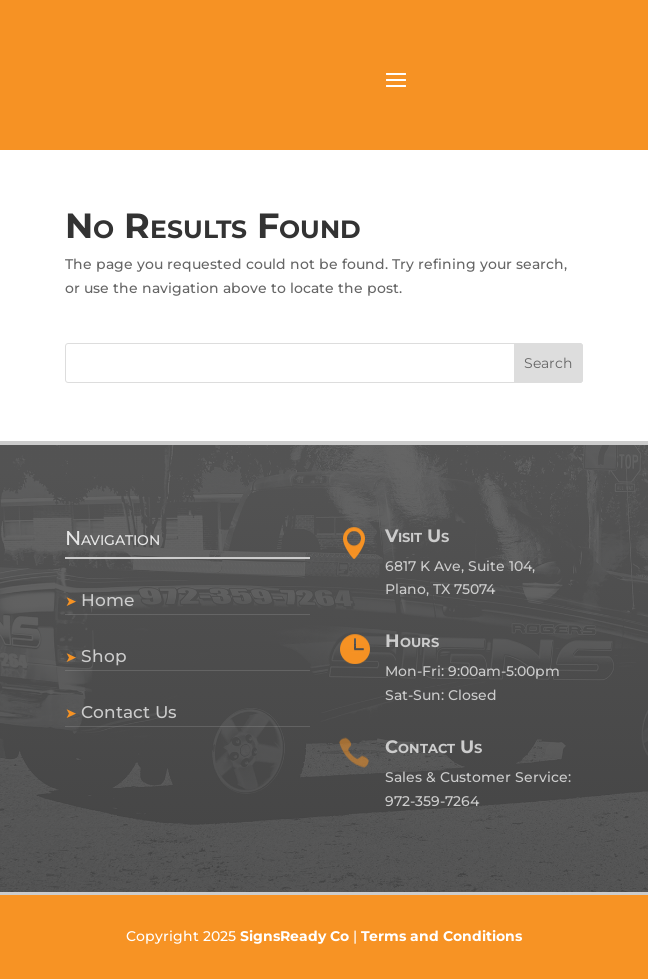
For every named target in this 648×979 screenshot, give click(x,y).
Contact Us (129, 712)
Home (107, 600)
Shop (104, 656)
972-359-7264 (432, 801)
